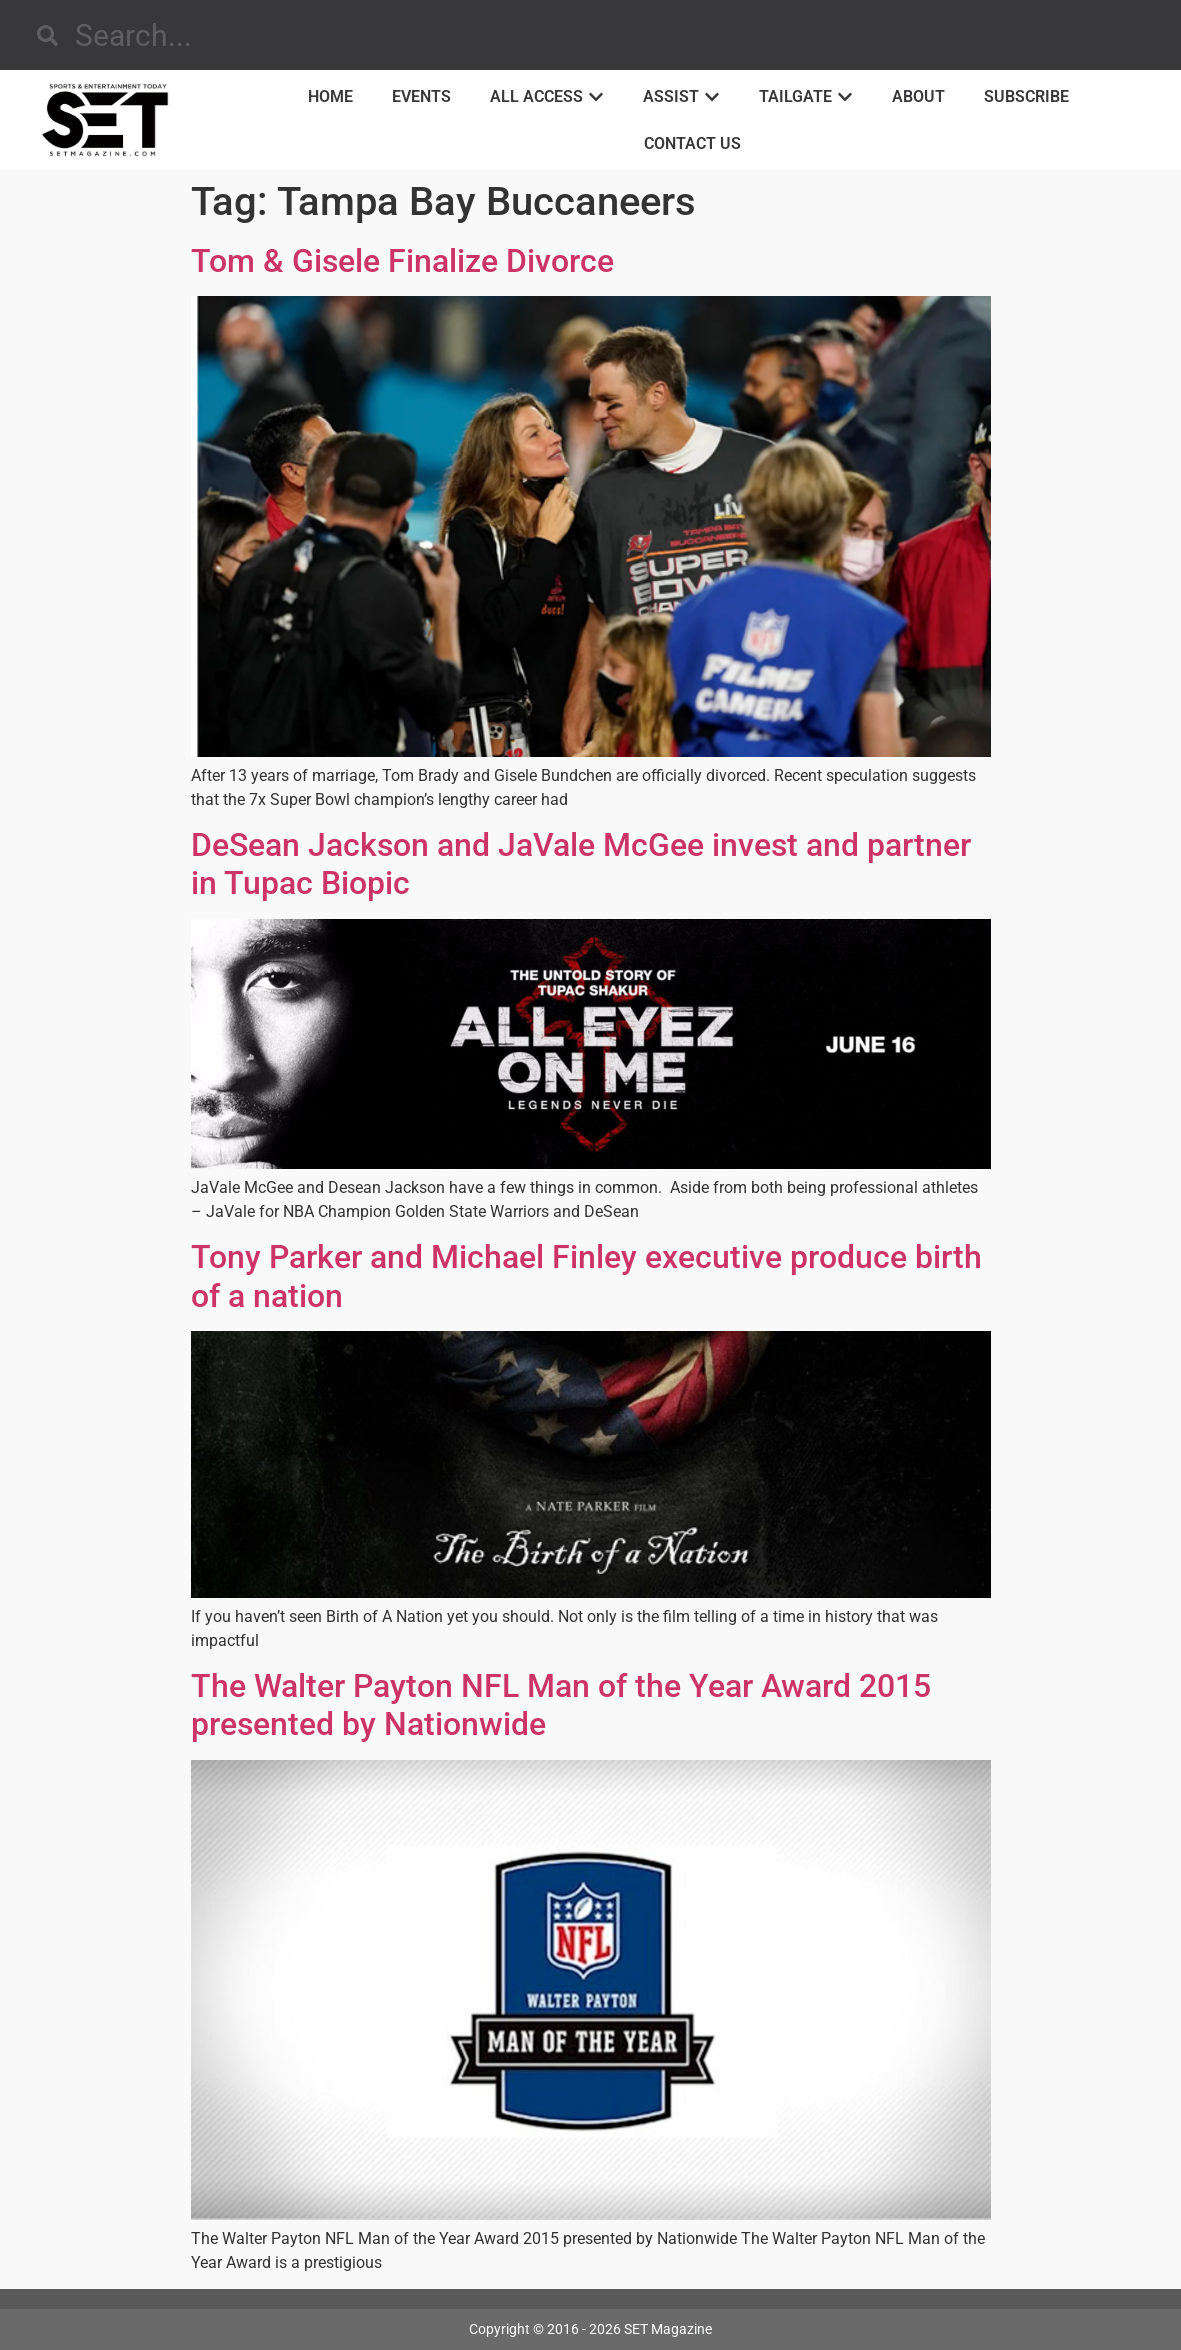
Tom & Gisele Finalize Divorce (402, 261)
